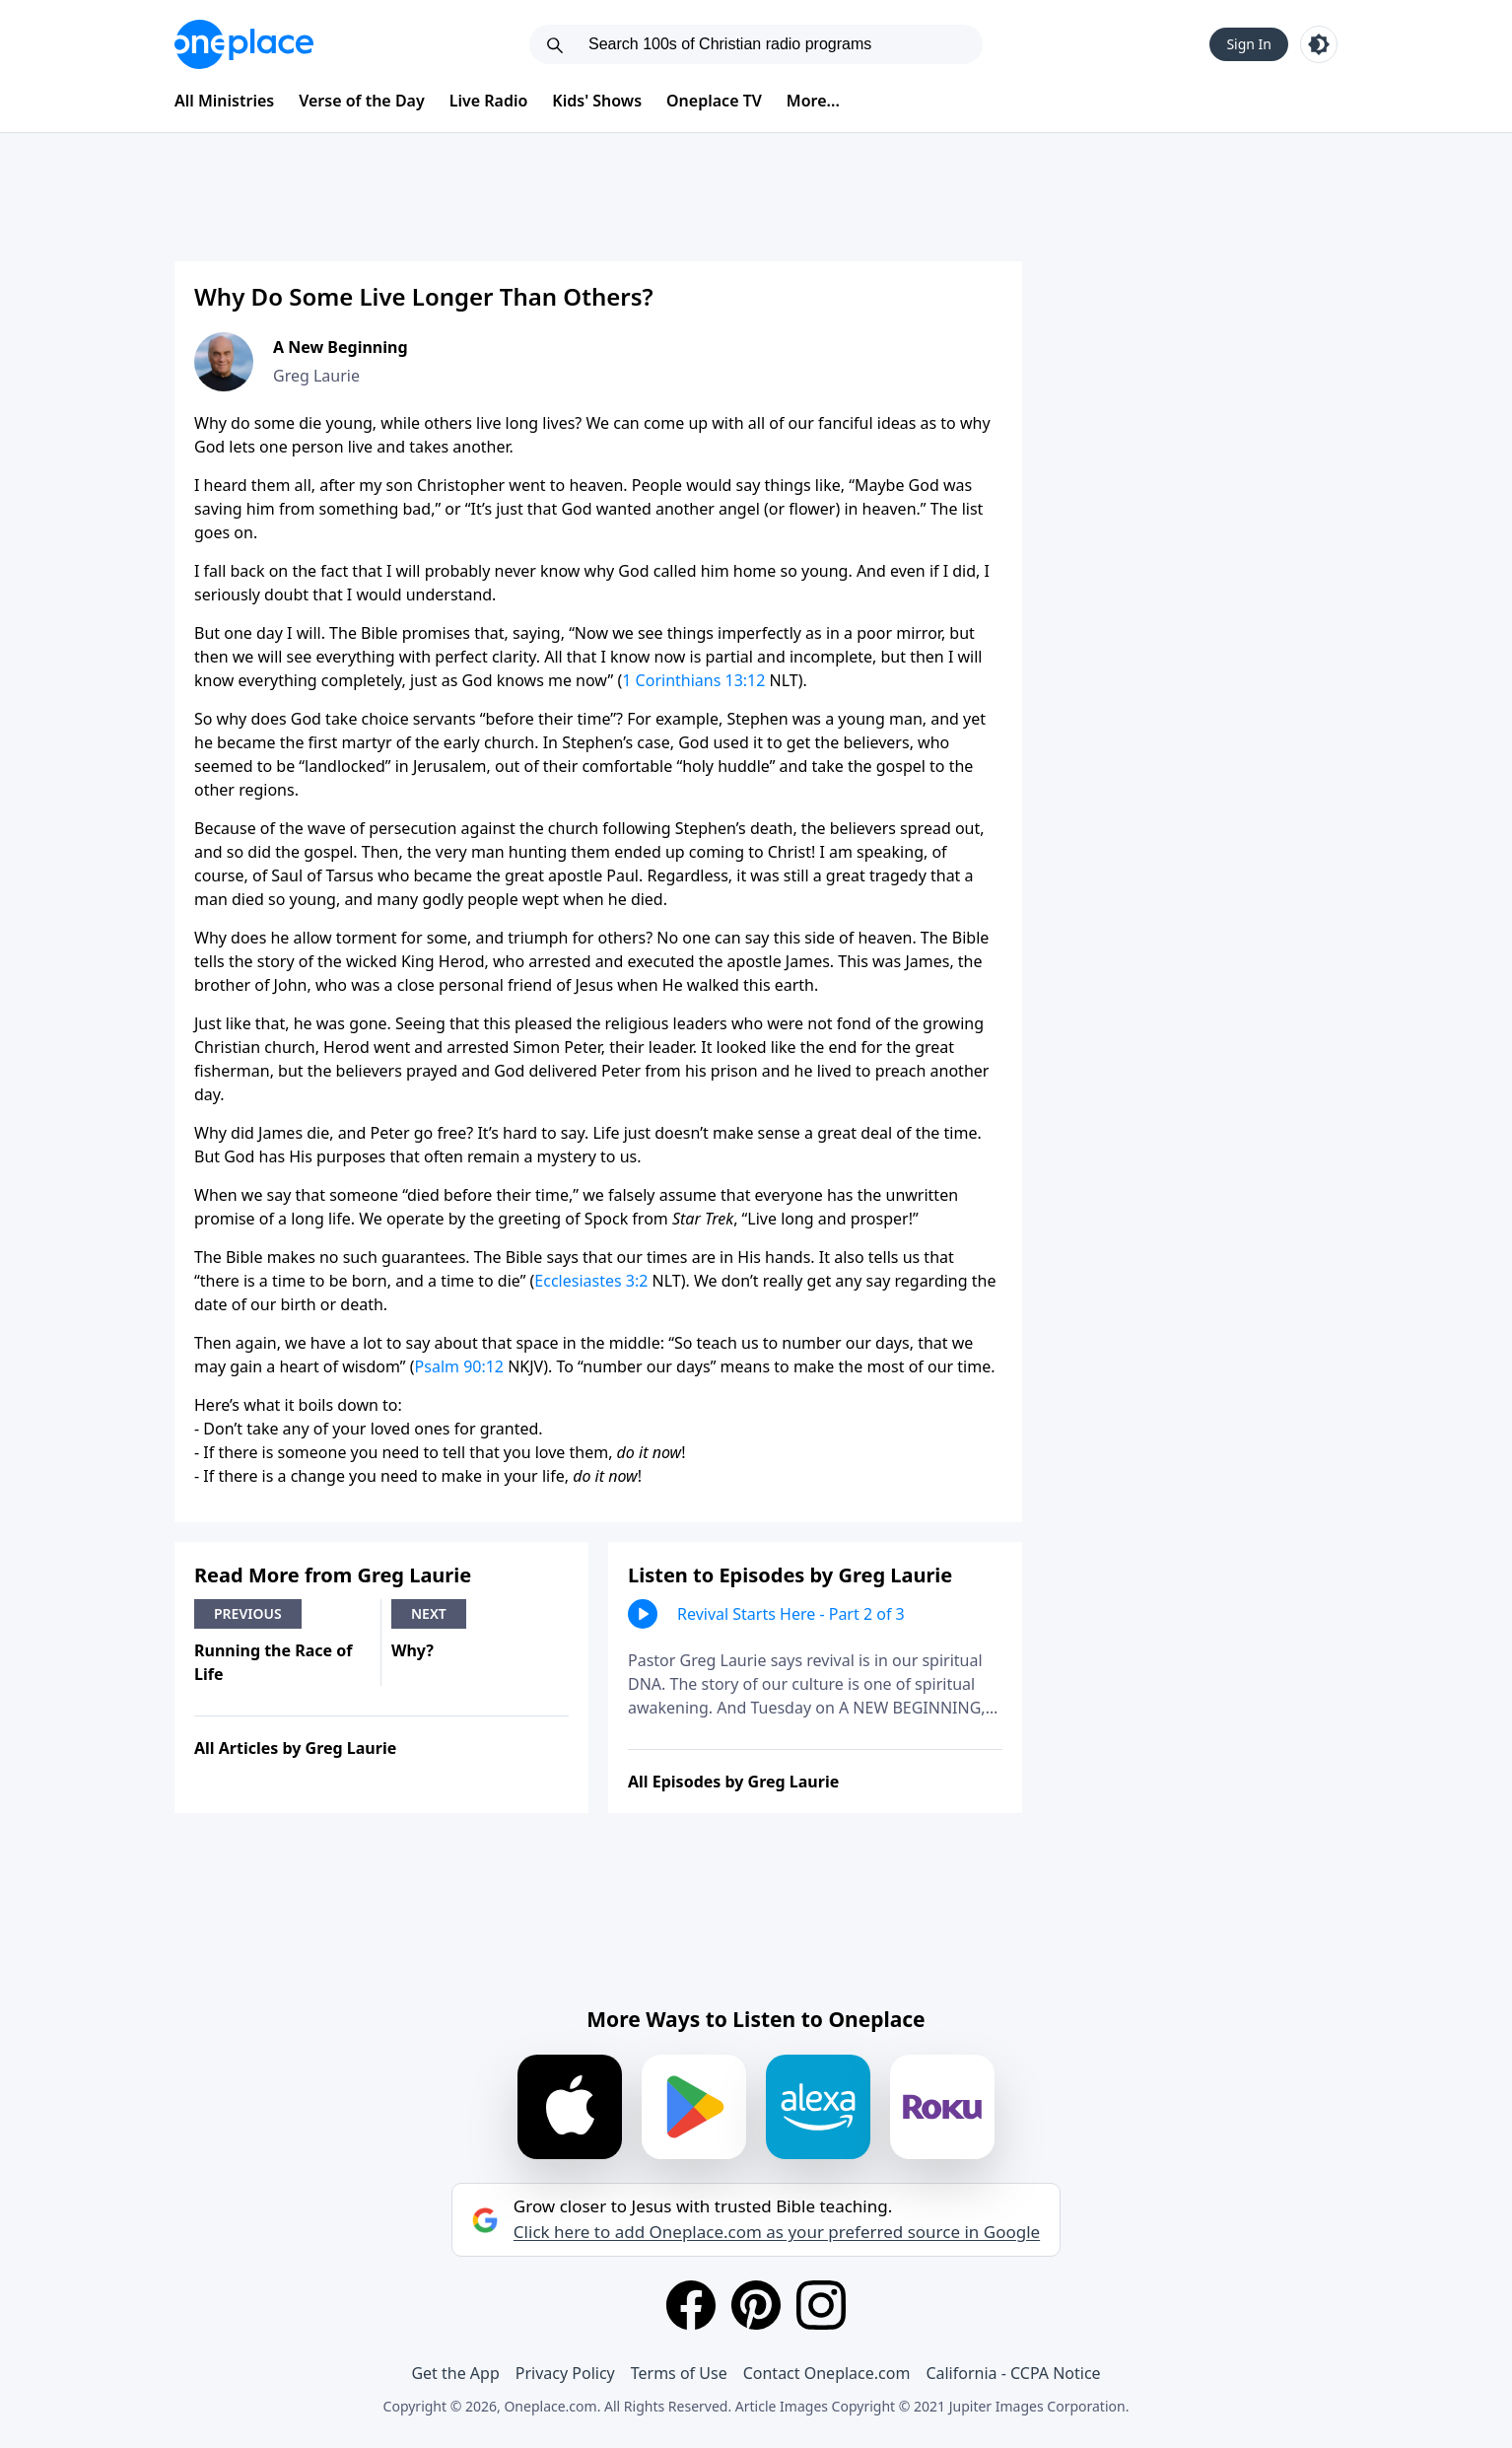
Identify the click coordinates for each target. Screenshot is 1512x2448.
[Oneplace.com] (243, 44)
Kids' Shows (597, 100)
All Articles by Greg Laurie (295, 1748)
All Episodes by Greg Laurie (733, 1781)
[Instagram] (821, 2305)
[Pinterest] (756, 2305)
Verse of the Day (362, 100)
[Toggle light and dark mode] (1319, 44)
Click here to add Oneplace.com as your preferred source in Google (777, 2232)
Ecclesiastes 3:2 (591, 1281)
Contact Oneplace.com (827, 2373)
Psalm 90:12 (459, 1366)
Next (429, 1613)
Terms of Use (679, 2373)
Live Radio (488, 100)
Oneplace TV (714, 100)
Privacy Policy (565, 2373)
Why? (412, 1650)
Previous (248, 1613)
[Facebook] (691, 2305)
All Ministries (224, 100)
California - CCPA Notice (1013, 2373)
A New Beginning (340, 347)
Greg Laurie (316, 375)
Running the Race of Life (273, 1662)
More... (813, 100)
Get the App (455, 2373)
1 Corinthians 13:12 (693, 680)
